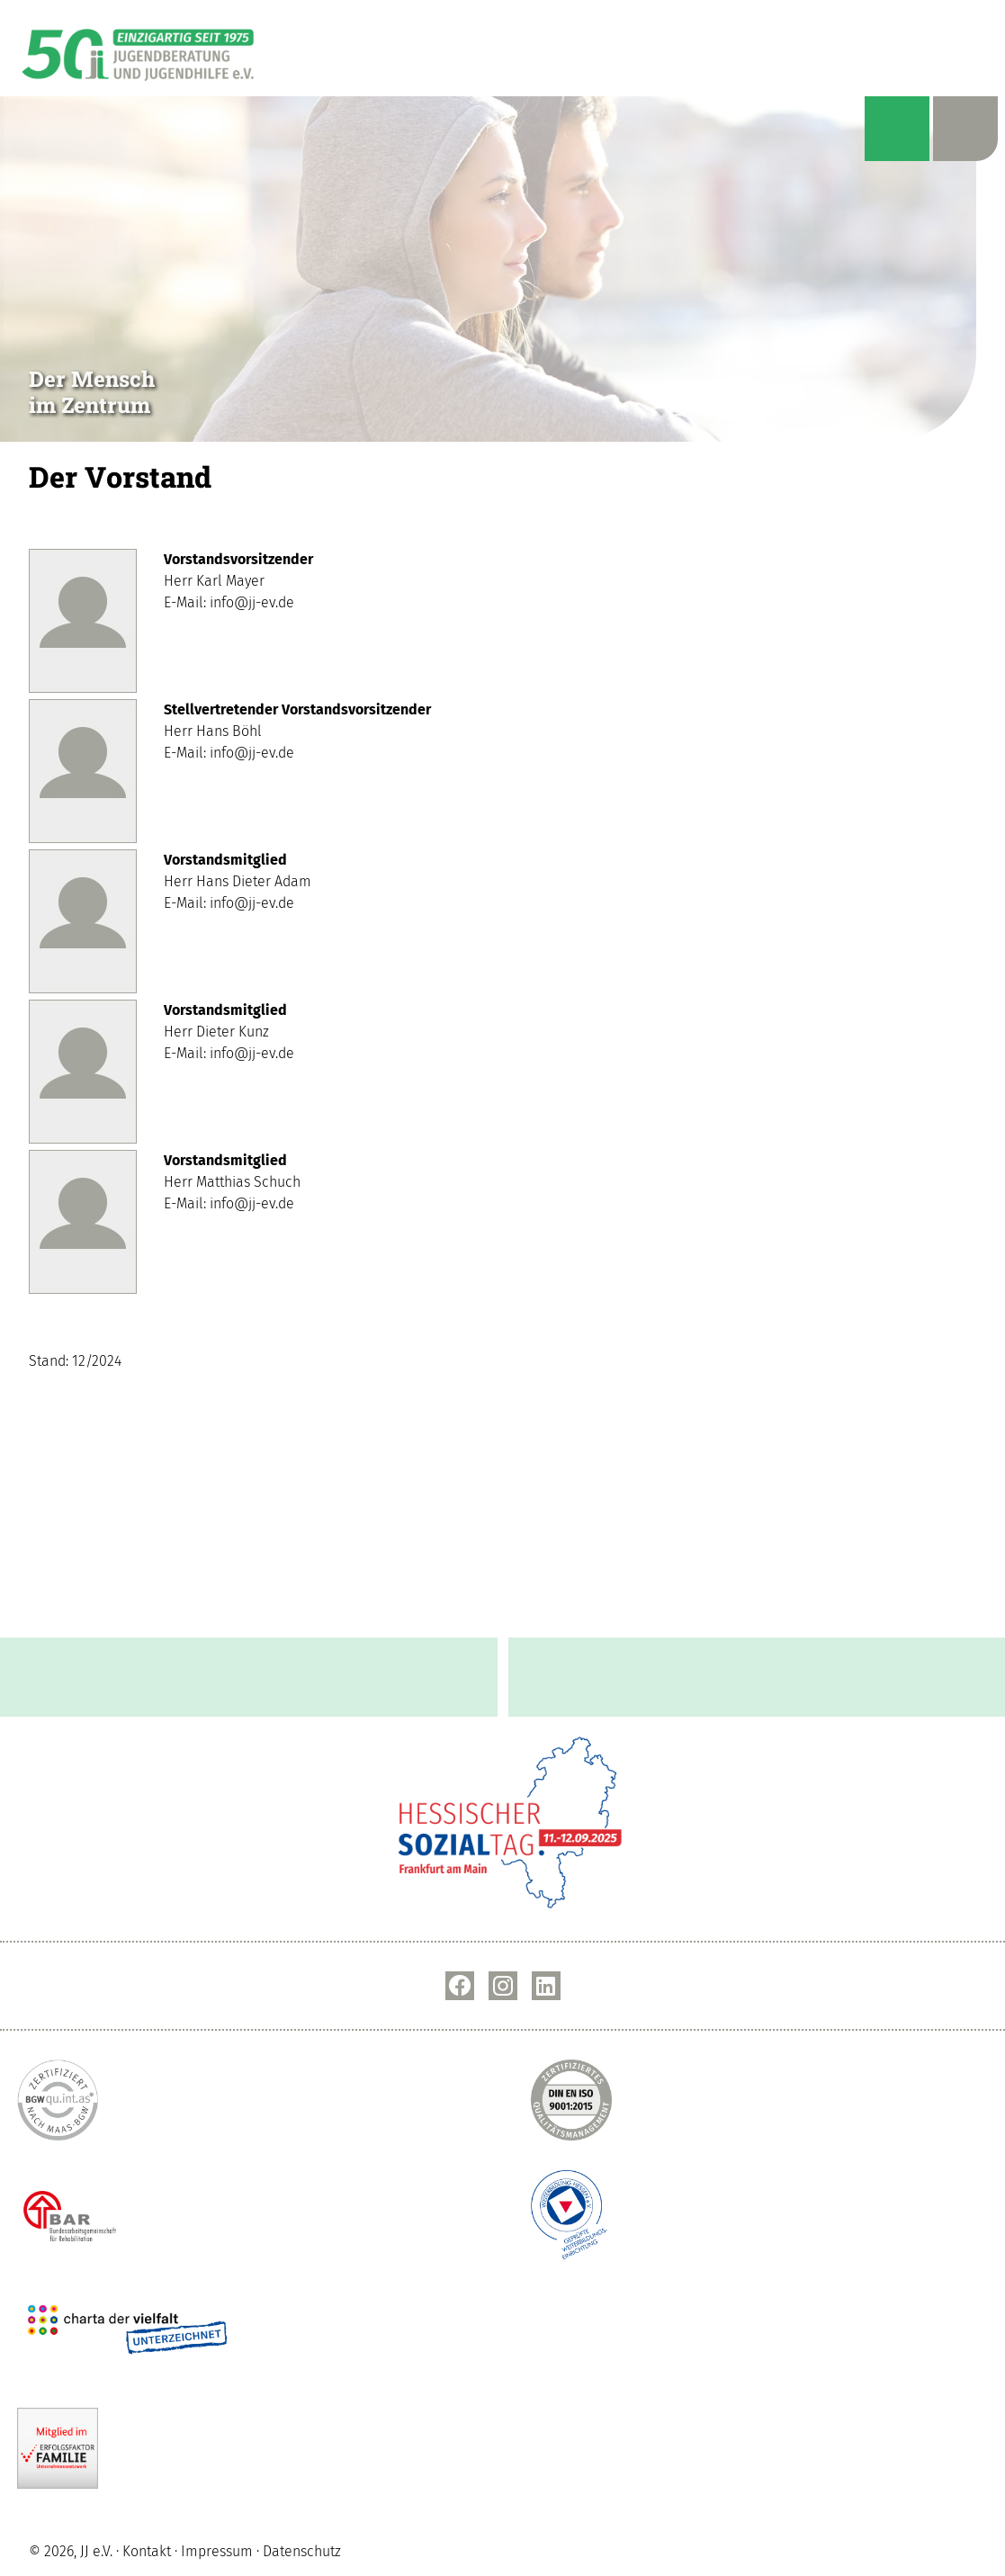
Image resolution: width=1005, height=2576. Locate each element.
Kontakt (146, 2552)
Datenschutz (302, 2552)
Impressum (217, 2552)
